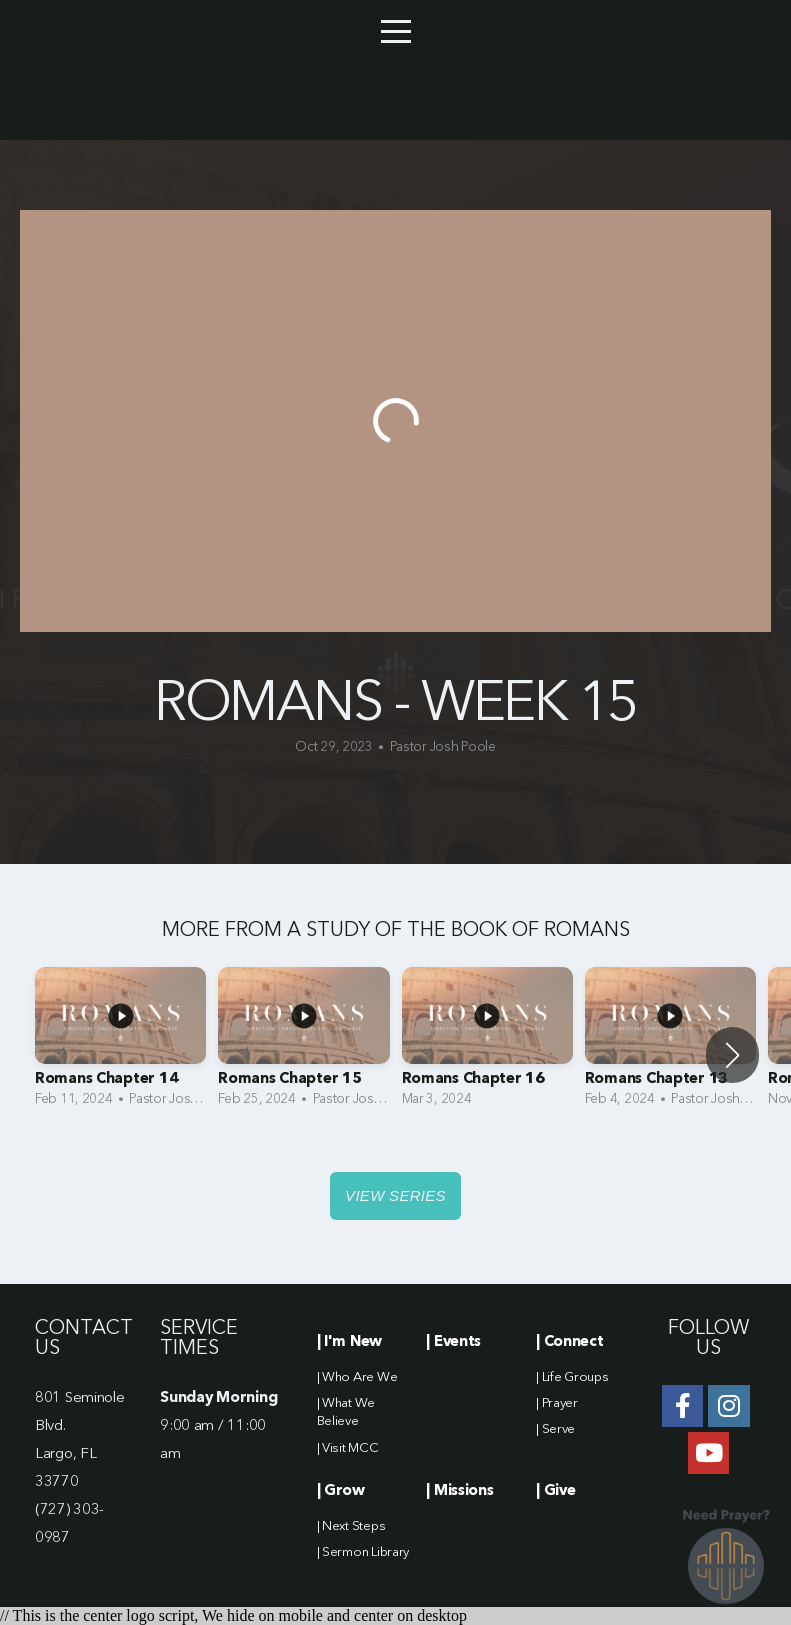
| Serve (555, 1429)
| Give (555, 1491)
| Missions (459, 1491)
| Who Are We (357, 1377)
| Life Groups (572, 1377)
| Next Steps (351, 1526)
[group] (120, 1043)
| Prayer (557, 1403)
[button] (732, 1055)
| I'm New (349, 1342)
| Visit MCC (348, 1448)
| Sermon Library (363, 1552)
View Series (395, 1195)
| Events (453, 1342)
